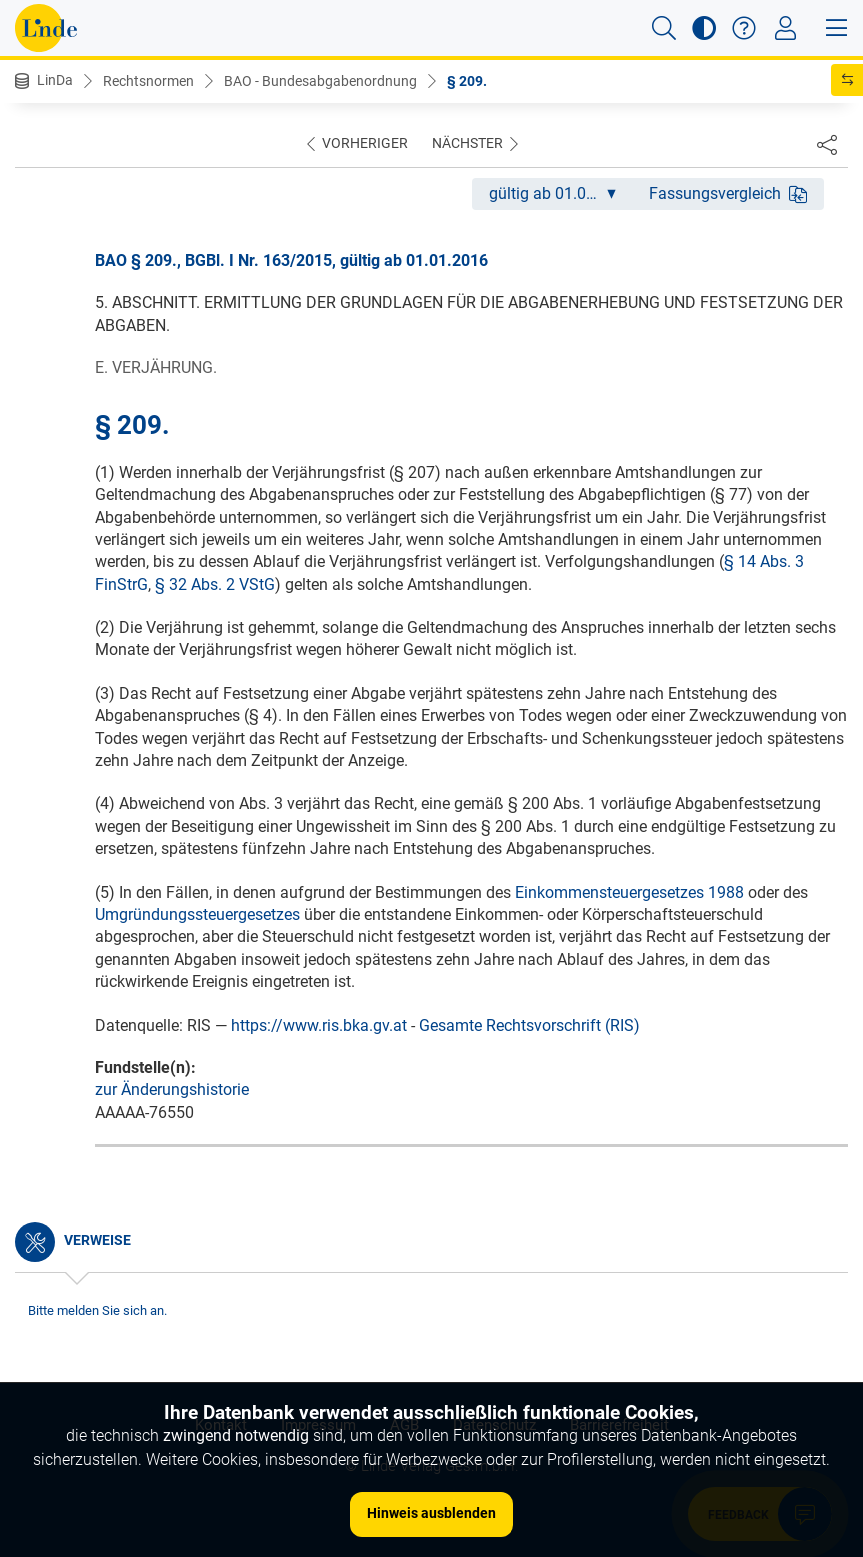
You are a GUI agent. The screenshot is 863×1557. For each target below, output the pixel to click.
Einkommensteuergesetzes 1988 (629, 892)
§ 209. (467, 81)
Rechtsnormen (148, 81)
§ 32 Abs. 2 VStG (215, 584)
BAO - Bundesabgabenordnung (320, 81)
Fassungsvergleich (728, 193)
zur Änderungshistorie (172, 1089)
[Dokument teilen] (827, 144)
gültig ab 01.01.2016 (560, 193)
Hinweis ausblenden (431, 1513)
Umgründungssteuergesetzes (197, 914)
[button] (664, 28)
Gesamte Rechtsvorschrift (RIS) (529, 1025)
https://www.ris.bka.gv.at (319, 1025)
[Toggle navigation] (785, 28)
